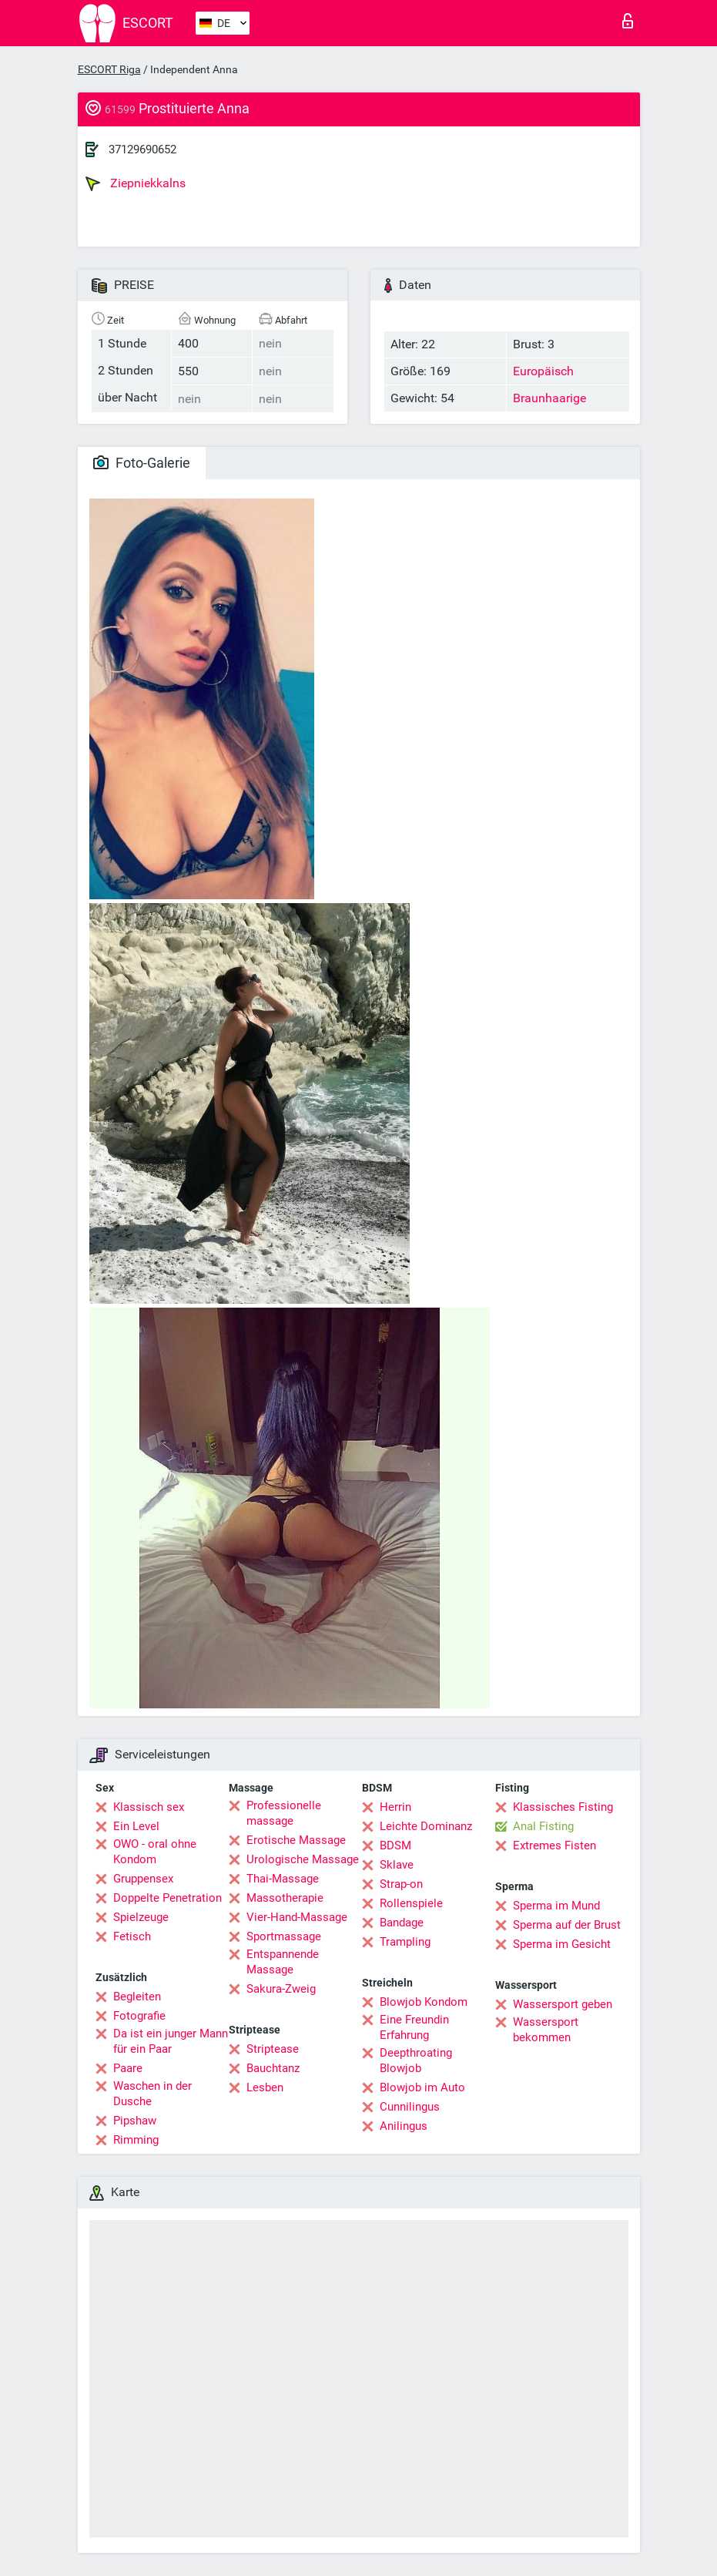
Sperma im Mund (556, 1906)
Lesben (264, 2087)
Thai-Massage (282, 1879)
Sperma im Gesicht (562, 1944)
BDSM (395, 1845)
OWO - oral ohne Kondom (154, 1851)
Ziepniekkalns (135, 183)
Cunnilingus (410, 2107)
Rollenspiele (411, 1903)
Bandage (402, 1922)
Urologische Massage (302, 1859)
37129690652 (142, 149)
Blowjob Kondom (423, 2002)
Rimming (136, 2140)
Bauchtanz (273, 2068)
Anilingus (403, 2126)
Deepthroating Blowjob (416, 2060)
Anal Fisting (543, 1826)
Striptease (272, 2049)
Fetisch (132, 1936)
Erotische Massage (296, 1840)
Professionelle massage (283, 1813)
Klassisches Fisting (563, 1807)
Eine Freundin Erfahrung (414, 2027)
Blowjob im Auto (422, 2087)
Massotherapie (284, 1898)
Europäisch (543, 371)
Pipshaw (134, 2121)
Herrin (395, 1807)
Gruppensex (143, 1879)
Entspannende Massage (282, 1962)
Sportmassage (283, 1936)
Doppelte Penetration (167, 1898)
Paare (127, 2068)
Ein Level (136, 1826)
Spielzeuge (141, 1917)
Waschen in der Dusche (152, 2093)
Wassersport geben (562, 2004)
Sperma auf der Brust (567, 1925)
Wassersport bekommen (545, 2029)
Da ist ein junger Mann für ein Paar (170, 2041)
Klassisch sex (148, 1807)
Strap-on (401, 1884)
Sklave (397, 1865)
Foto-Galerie (141, 463)
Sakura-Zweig (281, 1989)
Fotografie (139, 2016)
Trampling (405, 1942)
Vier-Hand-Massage (296, 1917)
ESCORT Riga (109, 69)
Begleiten (137, 1996)
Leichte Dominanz (426, 1826)
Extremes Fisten (554, 1845)
